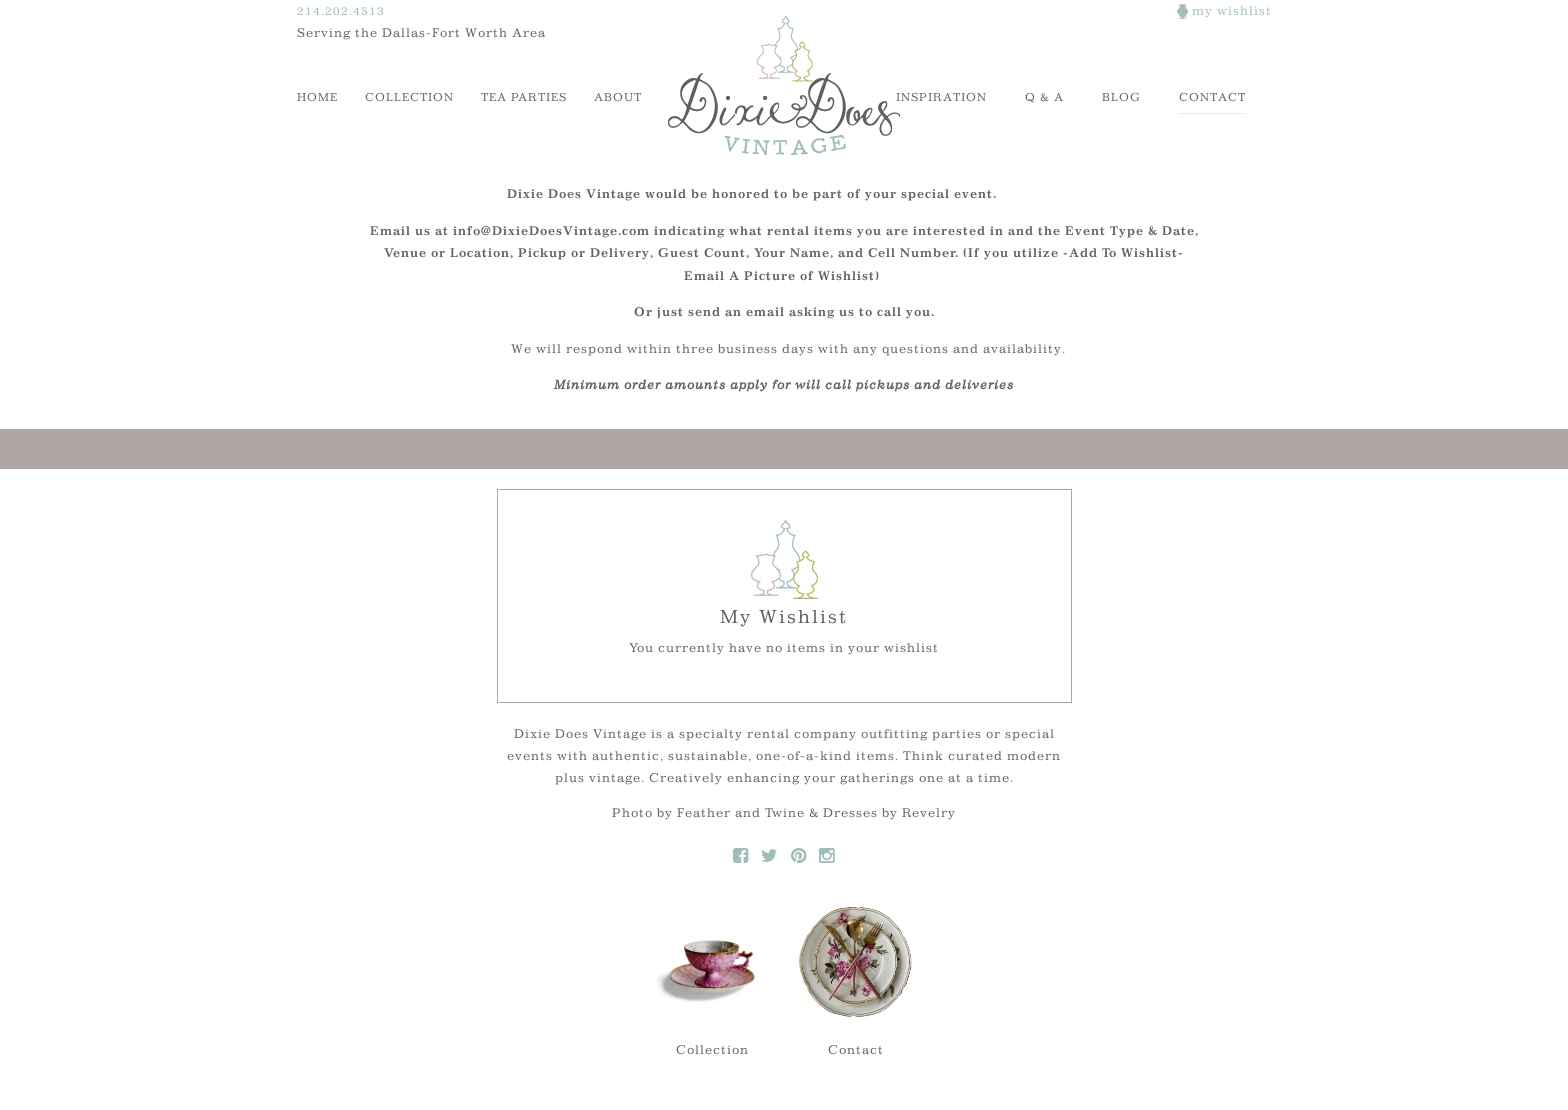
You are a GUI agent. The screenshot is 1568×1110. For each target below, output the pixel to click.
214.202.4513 (341, 10)
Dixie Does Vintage (784, 85)
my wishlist (1224, 10)
